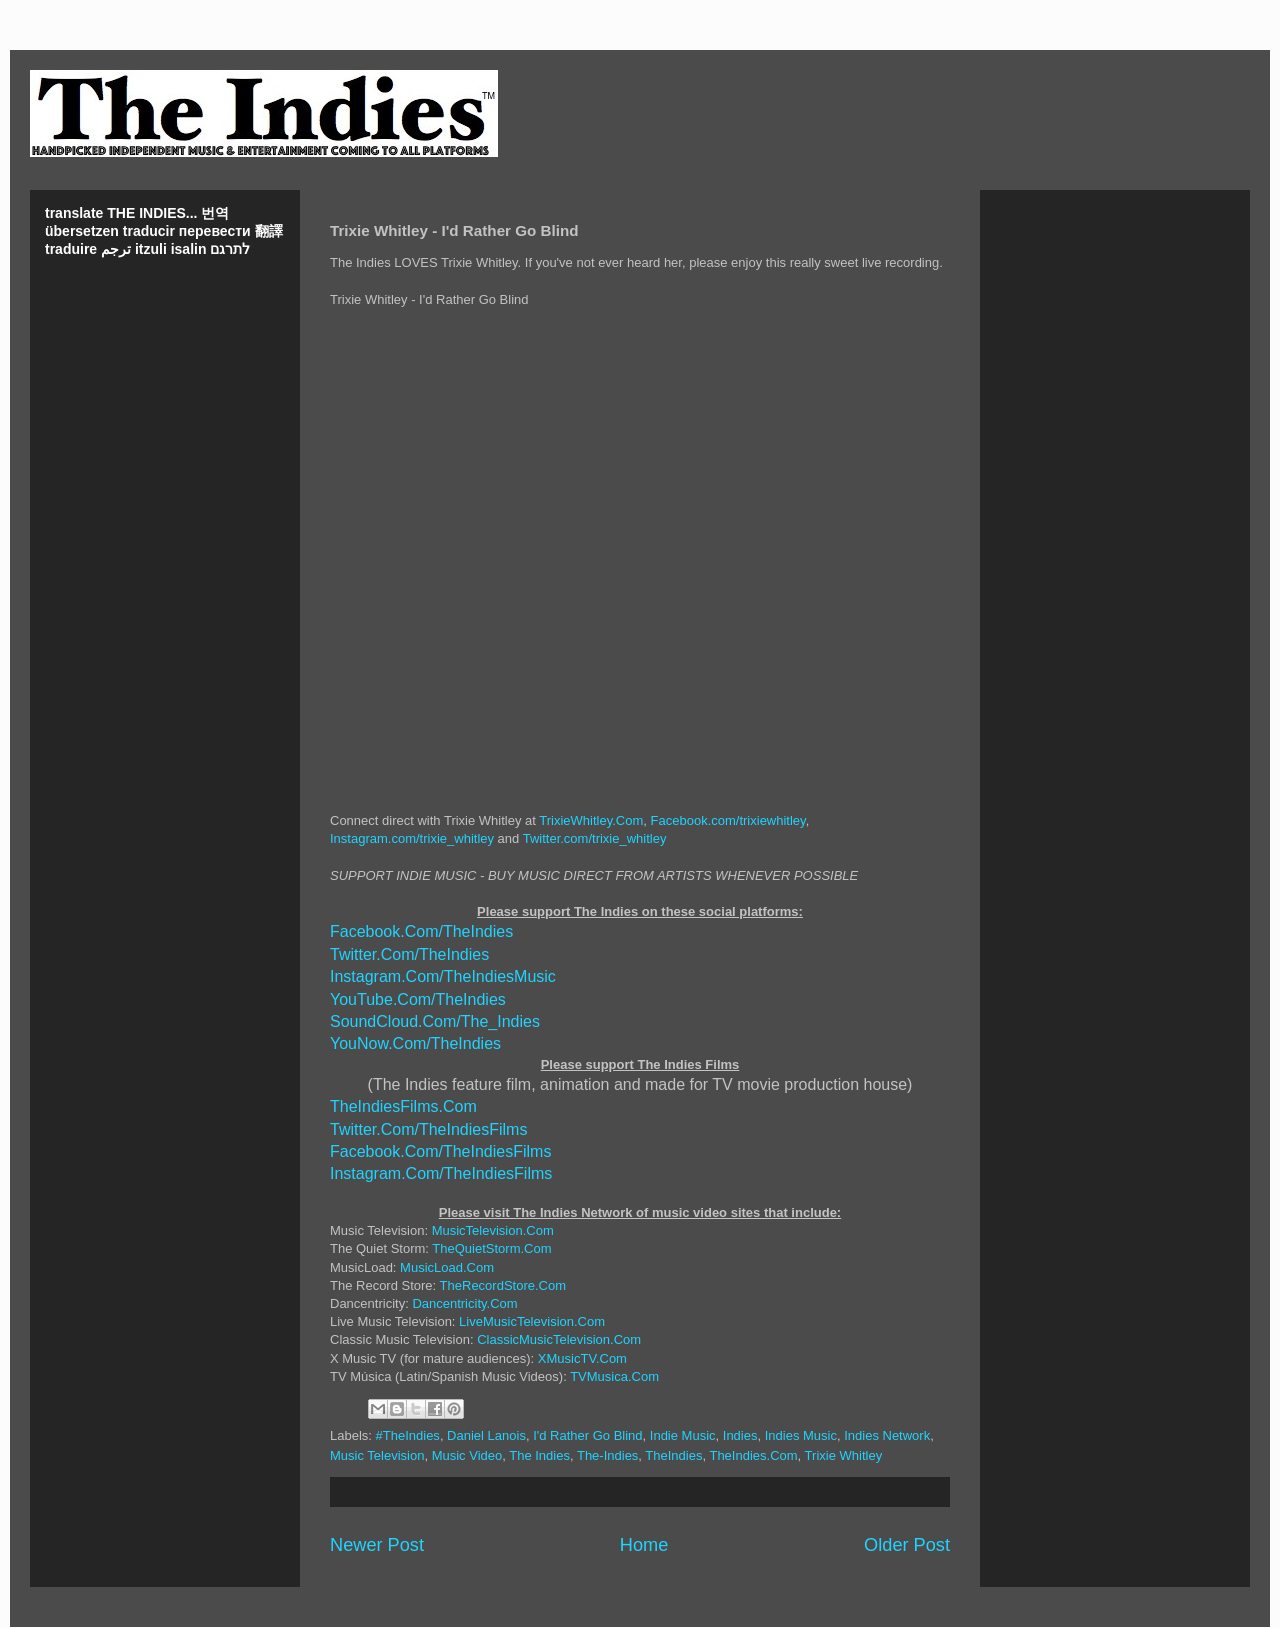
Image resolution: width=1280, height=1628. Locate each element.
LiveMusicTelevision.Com (532, 1321)
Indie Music (683, 1435)
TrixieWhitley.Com (591, 820)
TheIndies (673, 1455)
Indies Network (887, 1435)
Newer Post (377, 1545)
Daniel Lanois (486, 1435)
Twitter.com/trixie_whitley (595, 838)
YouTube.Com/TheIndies (418, 999)
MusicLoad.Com (447, 1267)
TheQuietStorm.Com (491, 1248)
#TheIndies (408, 1435)
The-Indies (607, 1455)
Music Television (377, 1455)
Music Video (467, 1455)
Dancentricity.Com (464, 1303)
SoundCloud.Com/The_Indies (435, 1021)
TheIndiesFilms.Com (403, 1106)
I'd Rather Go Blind (587, 1435)
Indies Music (801, 1435)
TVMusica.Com (614, 1376)
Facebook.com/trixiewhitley (728, 820)
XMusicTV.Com (582, 1358)
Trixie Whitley (844, 1455)
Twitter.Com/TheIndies (409, 954)
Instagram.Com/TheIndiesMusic (443, 976)
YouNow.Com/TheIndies (415, 1043)
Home (644, 1545)
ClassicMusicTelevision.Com (559, 1339)
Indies (740, 1435)
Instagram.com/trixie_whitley (412, 838)
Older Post (907, 1545)
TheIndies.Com (753, 1455)
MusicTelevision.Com (493, 1230)
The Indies (539, 1455)
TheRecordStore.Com (503, 1285)
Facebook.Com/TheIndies (421, 931)
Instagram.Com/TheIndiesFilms (441, 1173)
